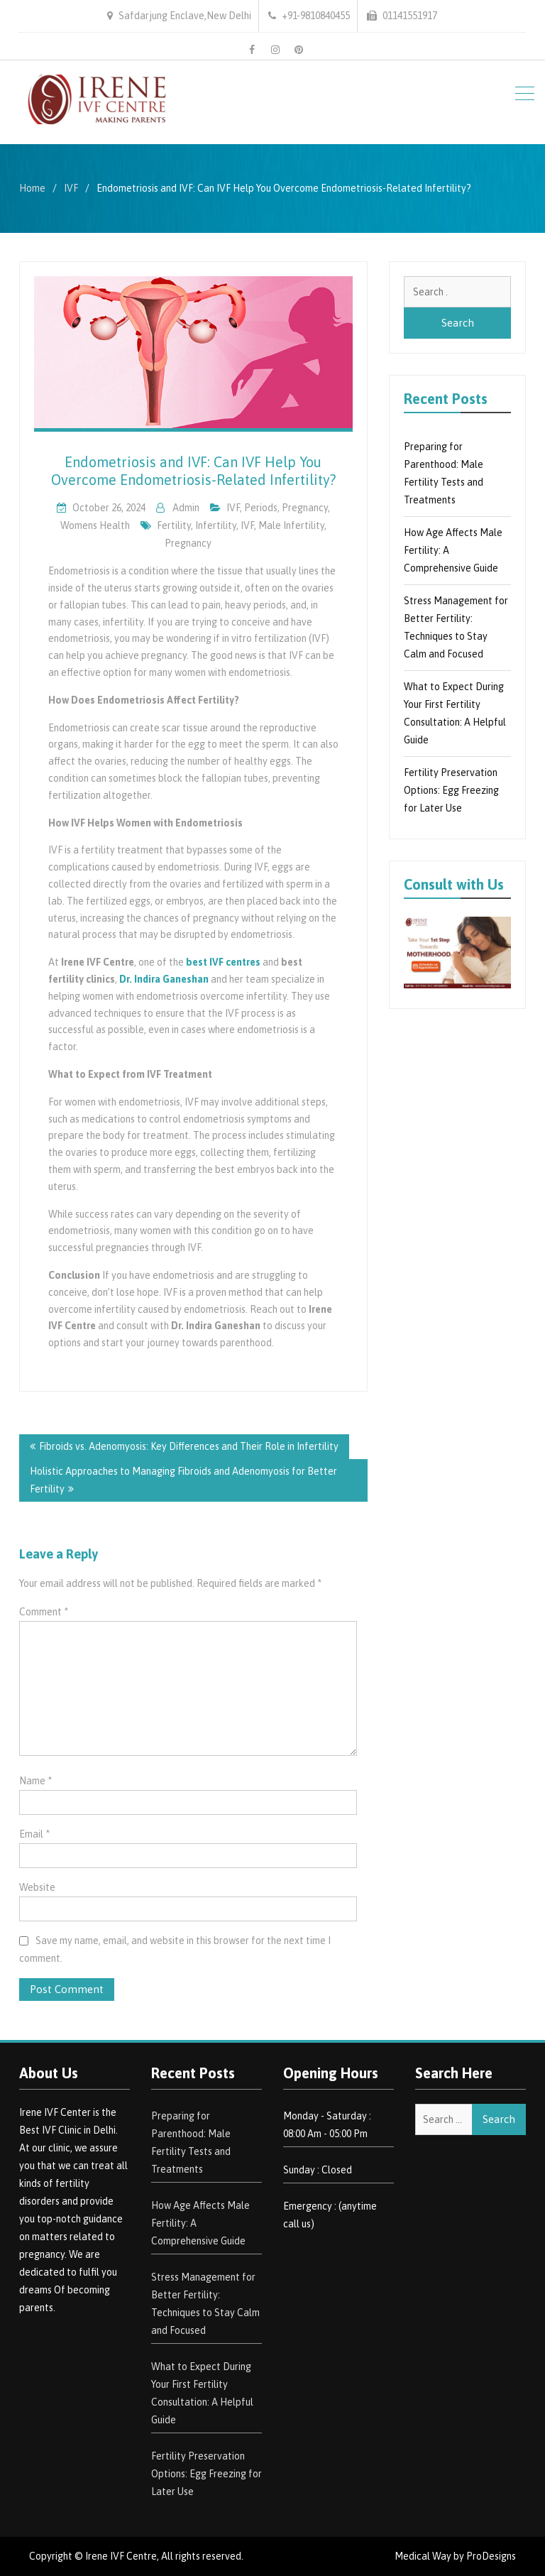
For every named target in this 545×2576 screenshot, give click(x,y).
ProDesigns (491, 2556)
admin (185, 507)
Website (37, 1887)
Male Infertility (291, 525)
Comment (43, 1611)
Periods (260, 507)
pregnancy (305, 507)
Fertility (174, 525)
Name (35, 1780)
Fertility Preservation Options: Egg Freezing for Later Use (451, 790)
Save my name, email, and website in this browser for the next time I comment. (175, 1949)
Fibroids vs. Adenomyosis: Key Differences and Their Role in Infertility (188, 1446)
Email (34, 1834)
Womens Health (95, 525)
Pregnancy (188, 543)
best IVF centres (223, 962)
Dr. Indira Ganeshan (164, 979)
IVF (233, 507)
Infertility (215, 525)
